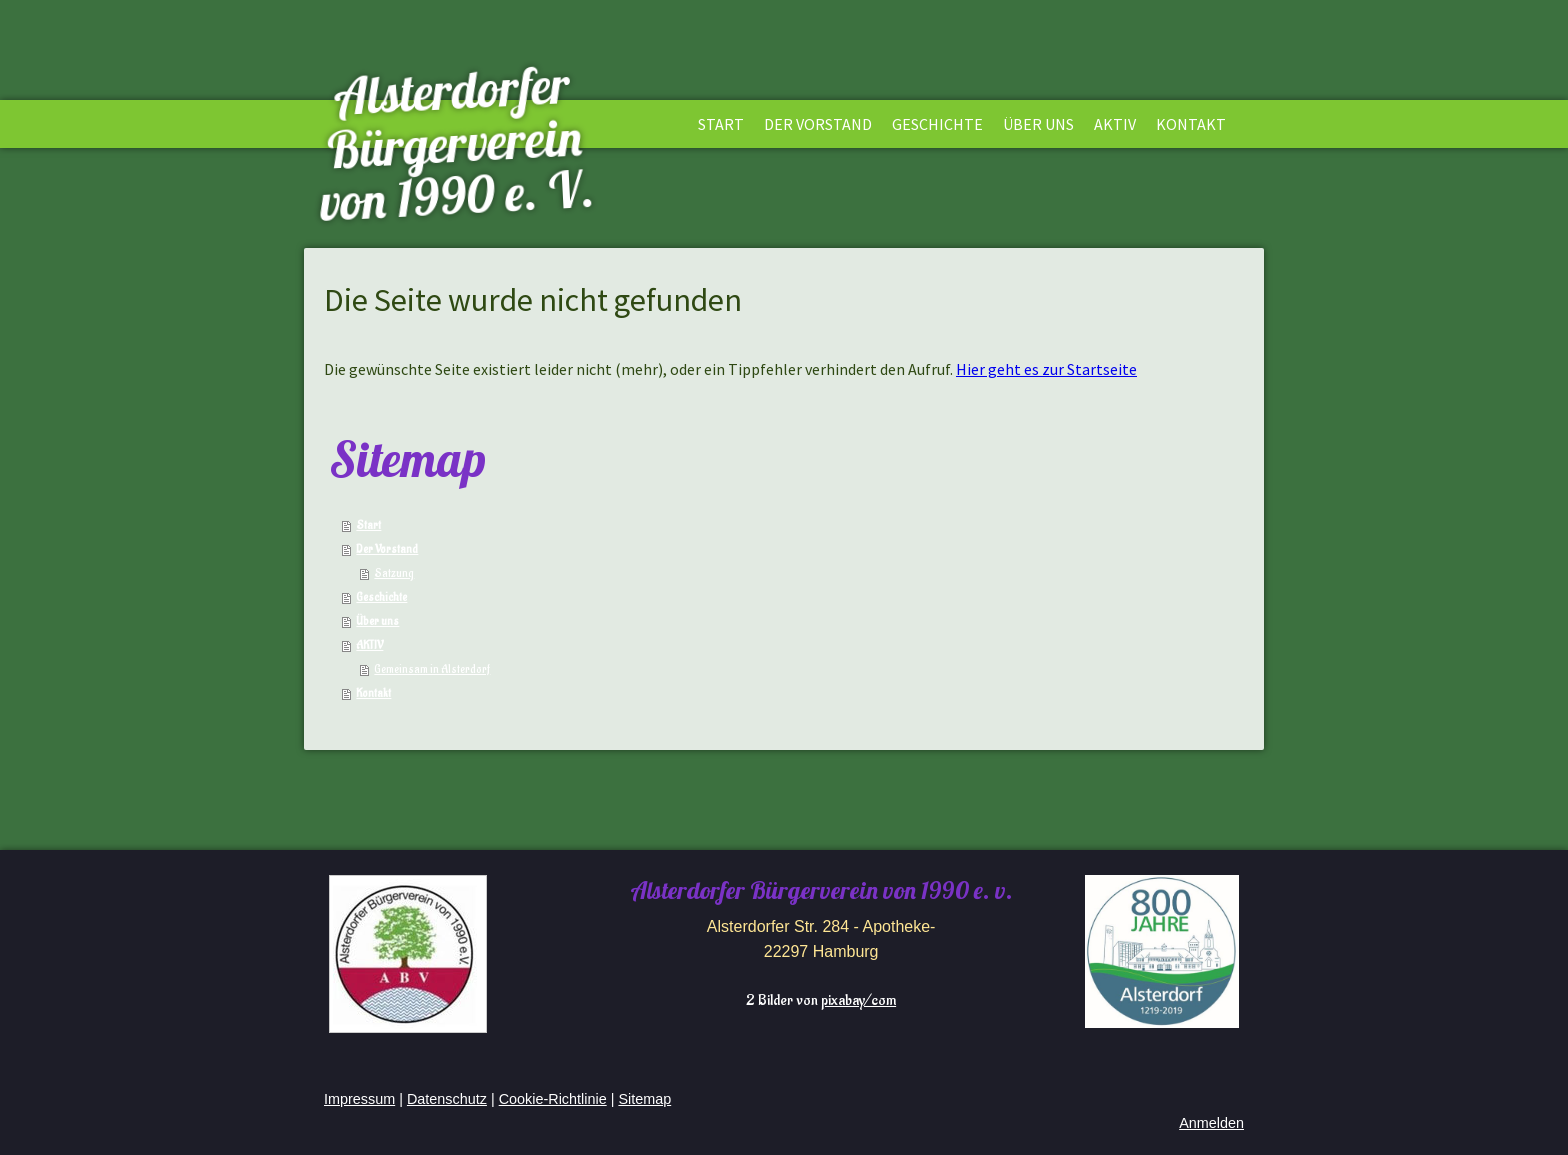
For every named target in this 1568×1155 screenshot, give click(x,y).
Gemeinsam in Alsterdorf (432, 669)
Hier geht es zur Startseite (1046, 369)
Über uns (1038, 124)
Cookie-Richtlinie (553, 1099)
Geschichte (937, 124)
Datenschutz (447, 1099)
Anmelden (1211, 1123)
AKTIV (1115, 124)
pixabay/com (858, 1000)
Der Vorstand (818, 124)
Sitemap (644, 1099)
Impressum (359, 1099)
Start (721, 124)
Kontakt (1191, 124)
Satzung (394, 573)
